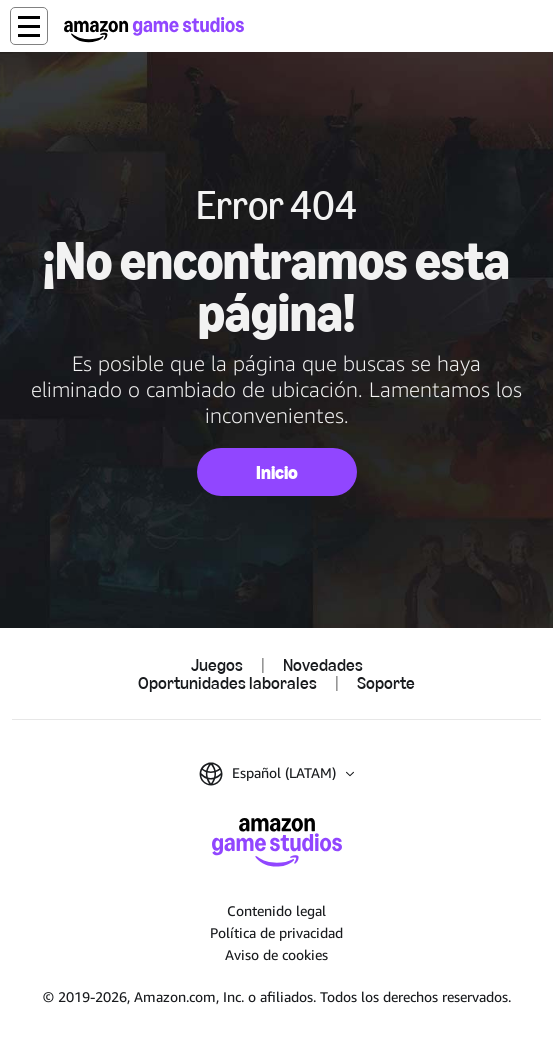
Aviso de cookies (276, 954)
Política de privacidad (276, 932)
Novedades (323, 665)
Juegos (217, 665)
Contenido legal (276, 910)
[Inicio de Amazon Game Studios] (154, 29)
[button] (29, 26)
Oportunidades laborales (227, 683)
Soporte (386, 683)
